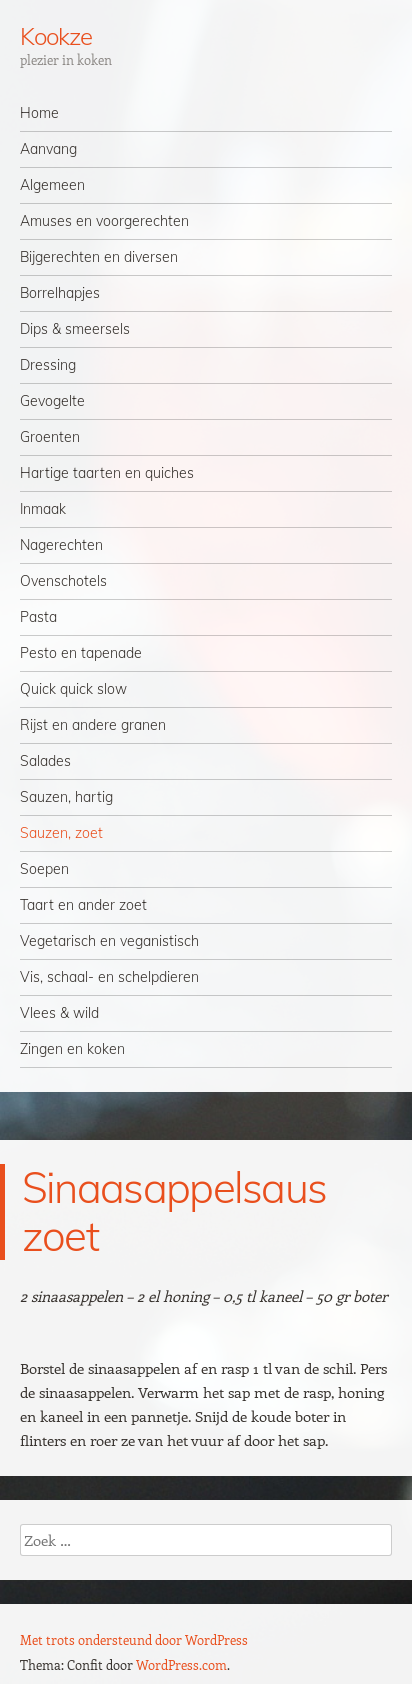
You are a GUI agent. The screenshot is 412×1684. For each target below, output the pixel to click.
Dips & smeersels (75, 329)
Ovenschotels (63, 581)
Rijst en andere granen (93, 725)
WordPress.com (181, 1664)
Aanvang (48, 149)
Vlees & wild (59, 1013)
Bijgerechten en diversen (99, 257)
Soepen (44, 869)
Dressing (48, 365)
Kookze (56, 36)
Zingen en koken (72, 1049)
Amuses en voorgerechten (104, 221)
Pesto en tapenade (81, 653)
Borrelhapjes (60, 293)
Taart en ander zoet (83, 905)
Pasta (38, 617)
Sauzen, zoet (61, 833)
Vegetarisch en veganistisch (109, 941)
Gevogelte (52, 401)
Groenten (50, 437)
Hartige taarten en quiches (107, 473)
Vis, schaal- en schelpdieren (109, 977)
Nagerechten (61, 545)
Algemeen (52, 185)
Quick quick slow (73, 689)
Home (39, 113)
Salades (45, 761)
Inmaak (43, 509)
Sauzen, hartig (66, 797)
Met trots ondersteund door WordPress (134, 1639)
